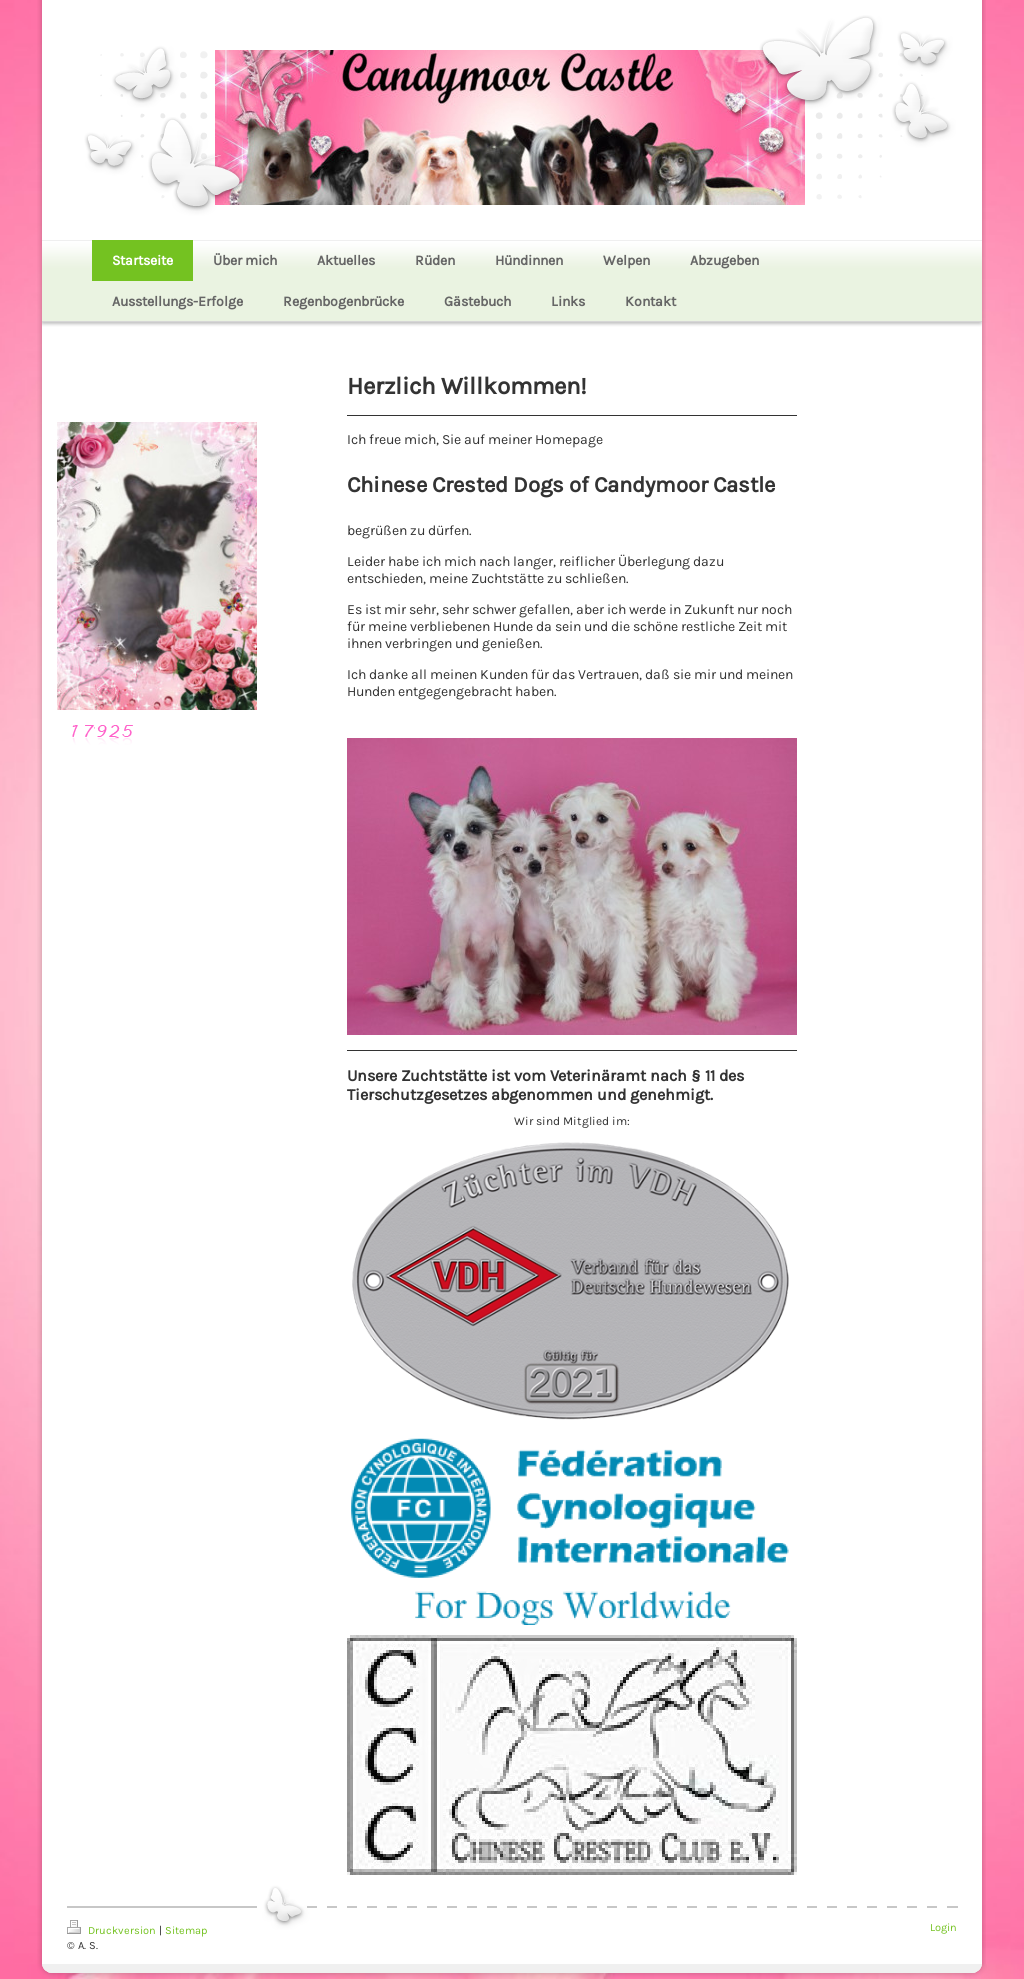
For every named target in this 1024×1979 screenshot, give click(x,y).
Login (943, 1927)
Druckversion (113, 1930)
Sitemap (186, 1930)
